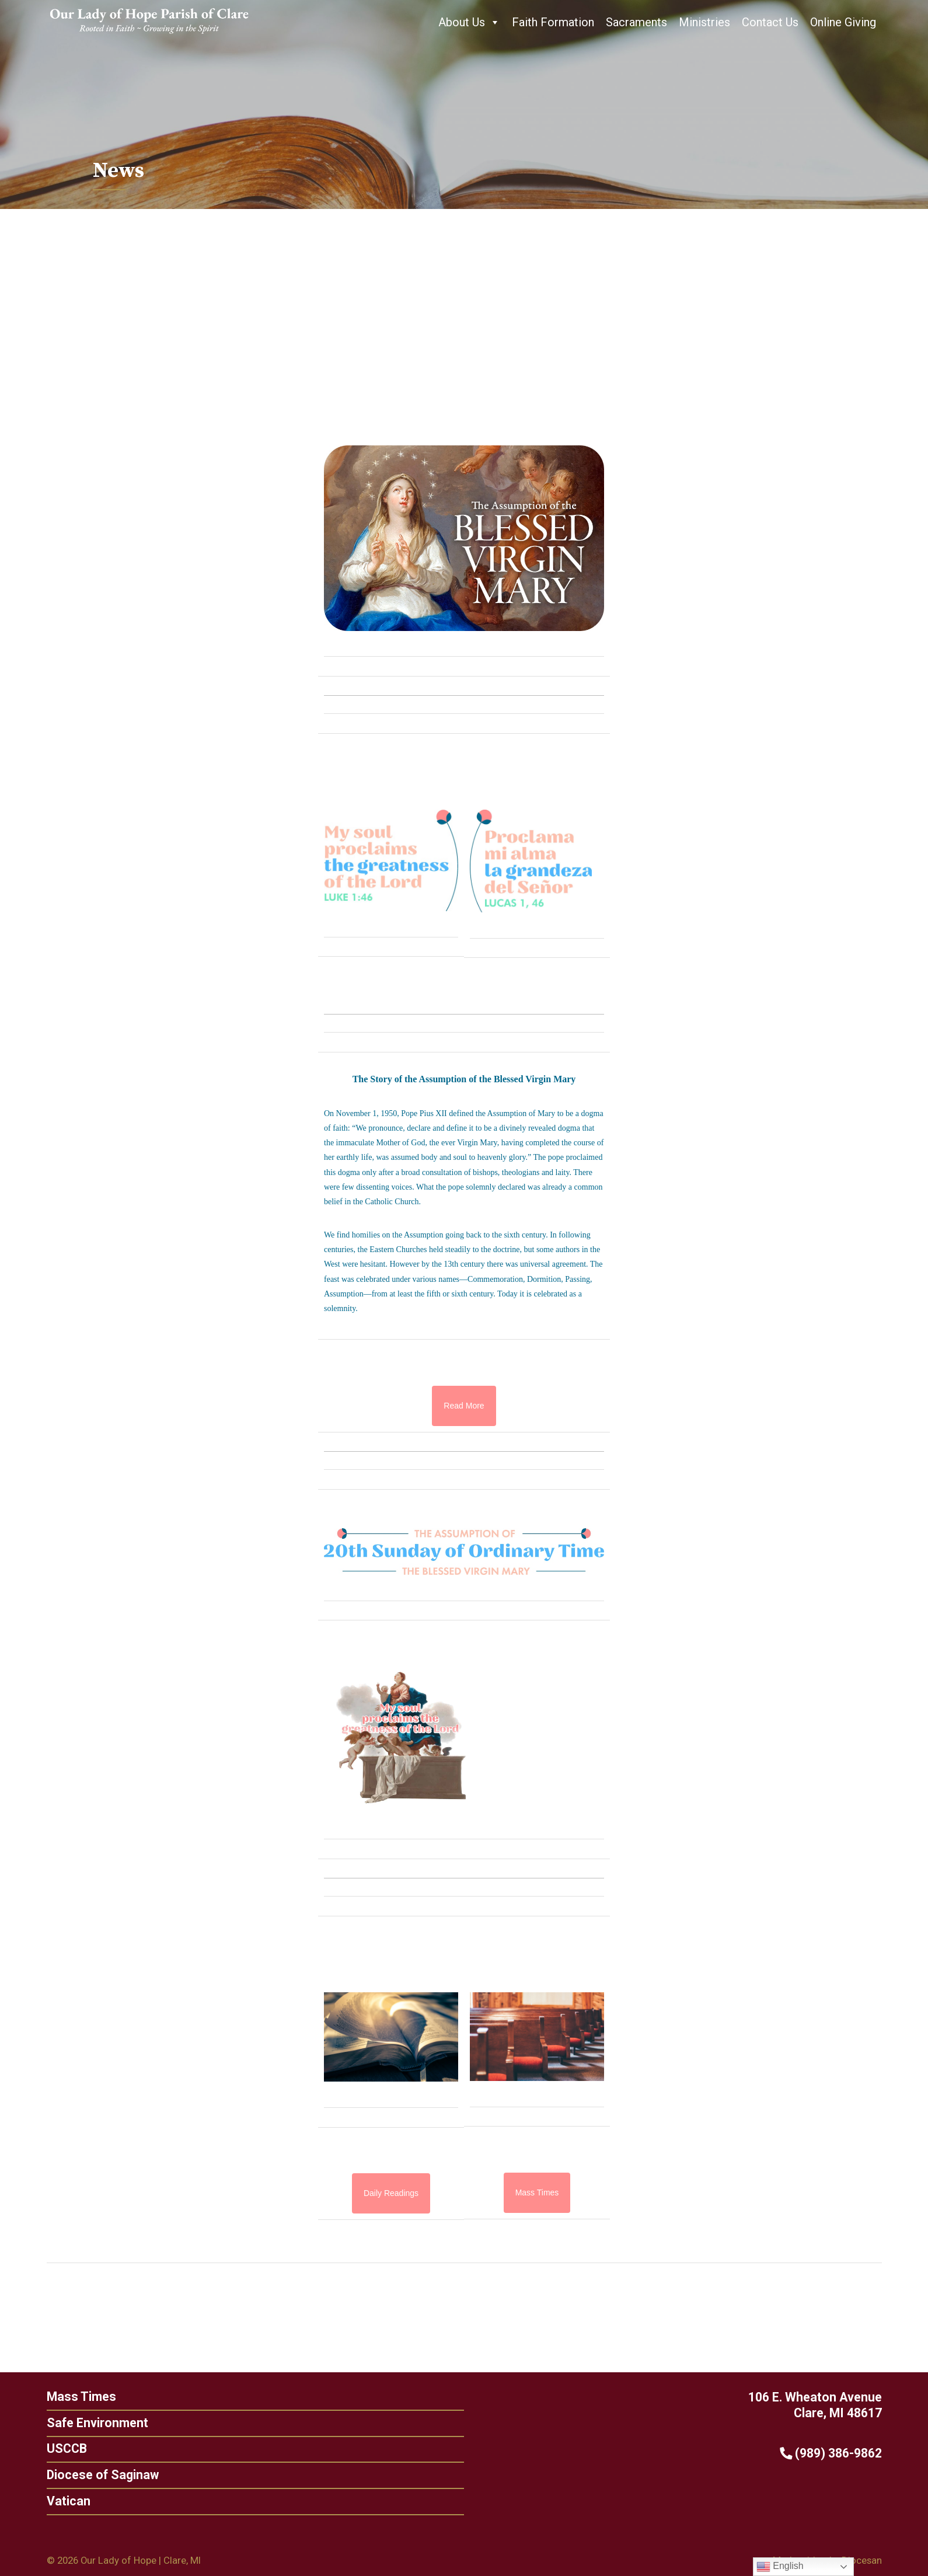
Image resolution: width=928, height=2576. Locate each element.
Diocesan (862, 2560)
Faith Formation (553, 22)
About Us (469, 22)
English (780, 2567)
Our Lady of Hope (118, 2560)
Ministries (704, 22)
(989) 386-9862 (836, 2453)
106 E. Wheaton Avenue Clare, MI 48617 (820, 2405)
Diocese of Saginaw (97, 2474)
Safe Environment (91, 2422)
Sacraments (636, 22)
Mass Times (75, 2396)
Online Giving (843, 22)
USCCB (61, 2448)
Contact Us (770, 22)
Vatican (63, 2501)
